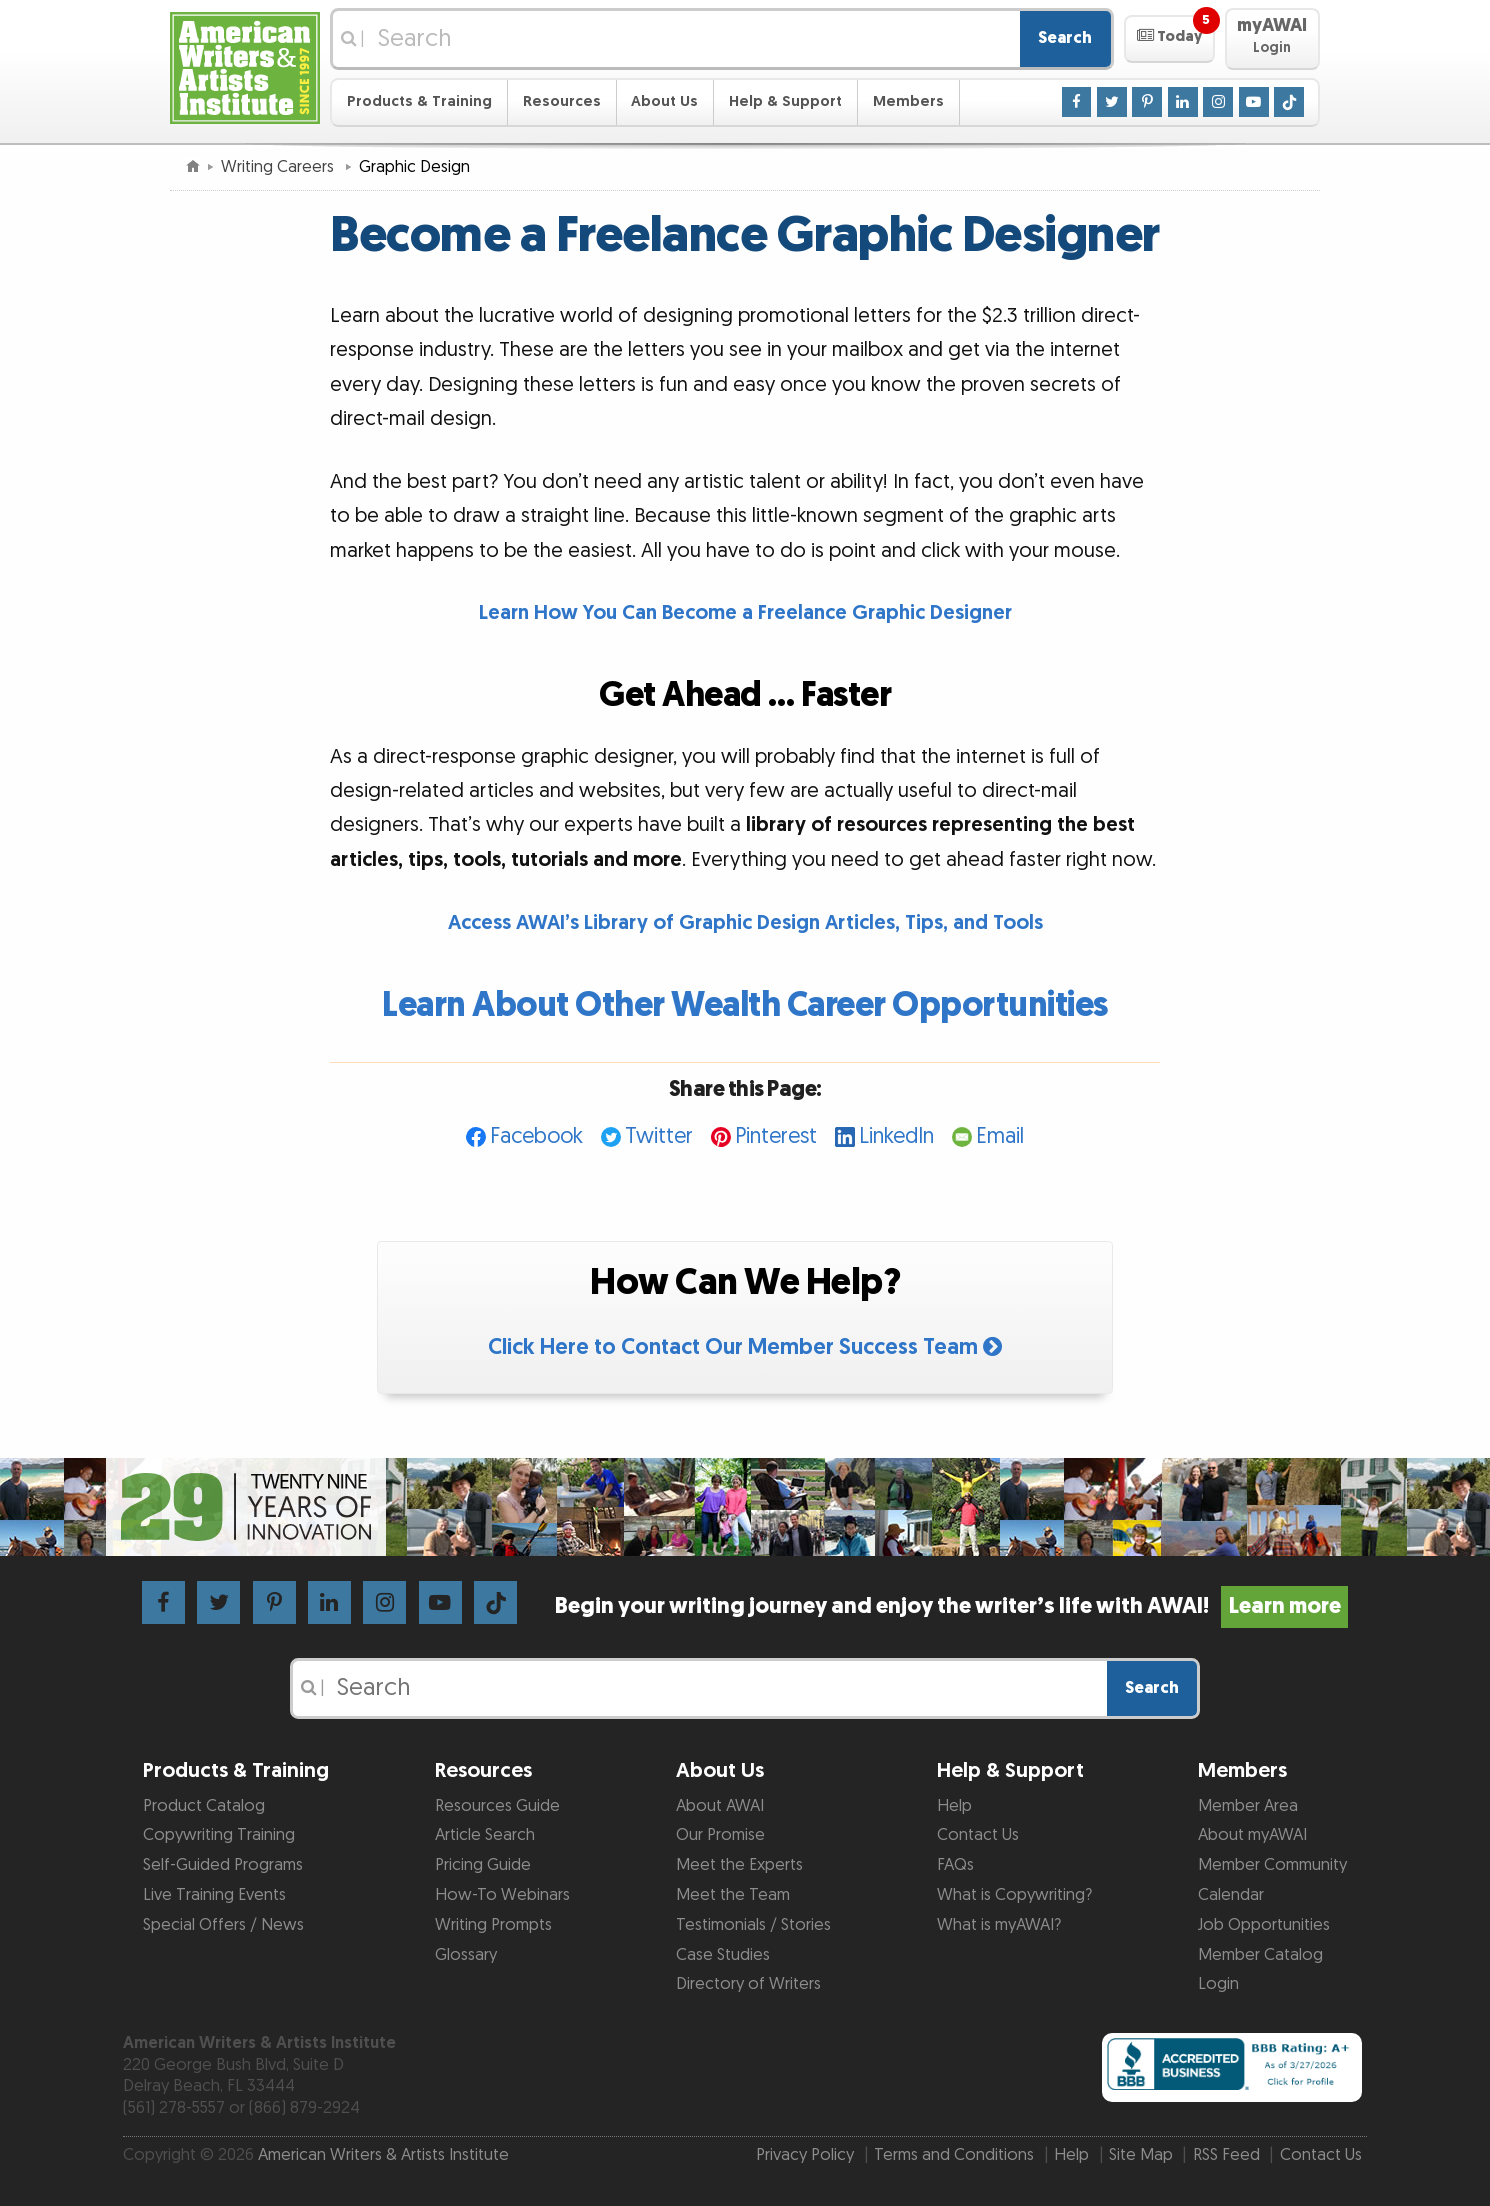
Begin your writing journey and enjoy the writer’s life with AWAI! (951, 1606)
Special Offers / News (223, 1925)
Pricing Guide (483, 1865)
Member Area (1248, 1806)
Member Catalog (1260, 1955)
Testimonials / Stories (753, 1925)
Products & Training (419, 101)
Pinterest (776, 1136)
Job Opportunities (1264, 1925)
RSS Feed (1226, 2155)
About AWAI (720, 1806)
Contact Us (978, 1835)
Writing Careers (279, 167)
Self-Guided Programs (223, 1865)
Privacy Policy (805, 2155)
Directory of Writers (748, 1984)
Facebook (536, 1136)
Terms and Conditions (954, 2155)
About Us (664, 101)
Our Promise (720, 1835)
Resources (562, 101)
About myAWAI (1252, 1835)
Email (1000, 1136)
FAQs (955, 1865)
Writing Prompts (493, 1925)
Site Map (1141, 2155)
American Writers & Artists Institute (383, 2155)
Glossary (466, 1955)
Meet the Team (733, 1895)
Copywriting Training (219, 1835)
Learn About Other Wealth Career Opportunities (745, 1005)
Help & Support (785, 101)
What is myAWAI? (999, 1925)
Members (908, 101)
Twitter (659, 1136)
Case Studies (723, 1955)
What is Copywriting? (1014, 1895)
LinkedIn (896, 1136)
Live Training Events (214, 1895)
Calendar (1231, 1895)
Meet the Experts (739, 1865)
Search (1065, 38)
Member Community (1272, 1865)
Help (954, 1806)
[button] (1169, 39)
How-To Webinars (502, 1895)
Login (1218, 1984)
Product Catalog (204, 1806)
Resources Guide (497, 1806)
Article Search (485, 1835)
